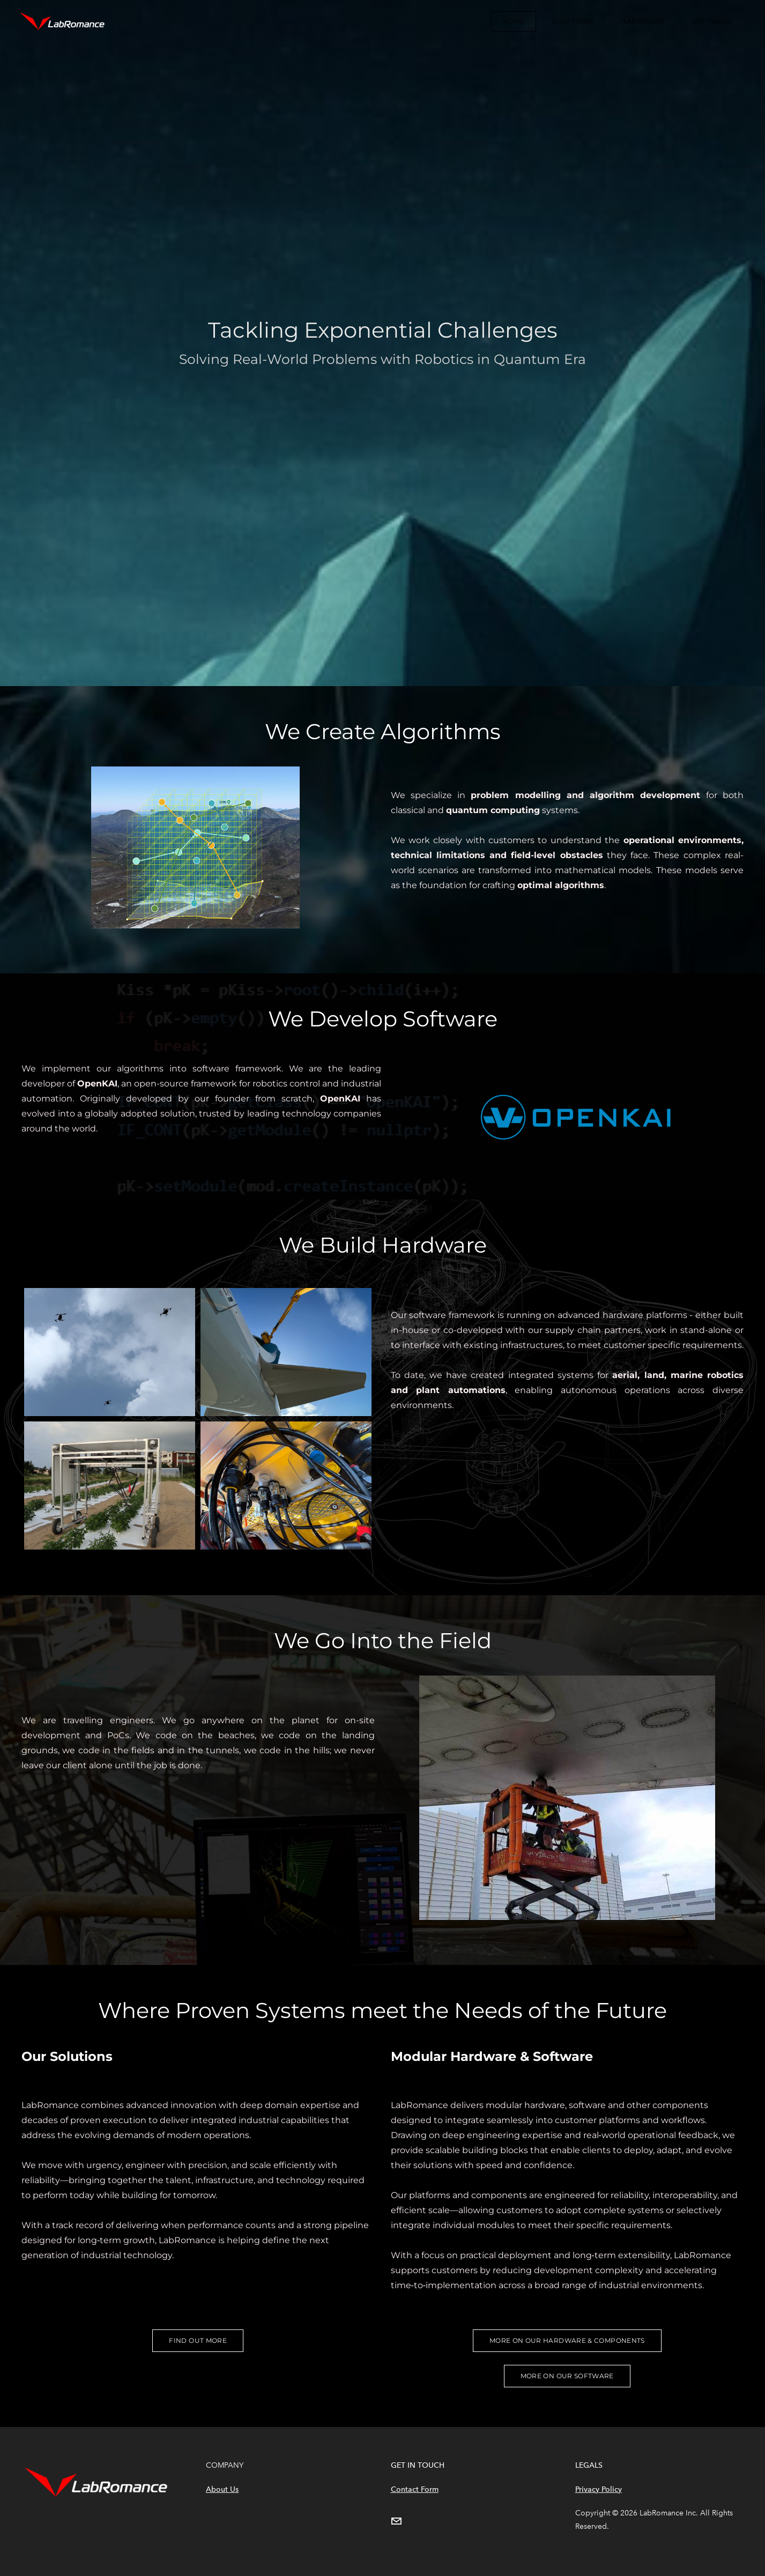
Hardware (640, 23)
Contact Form (415, 2489)
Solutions (569, 23)
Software (709, 23)
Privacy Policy (598, 2489)
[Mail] (396, 2521)
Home (511, 23)
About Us (222, 2489)
